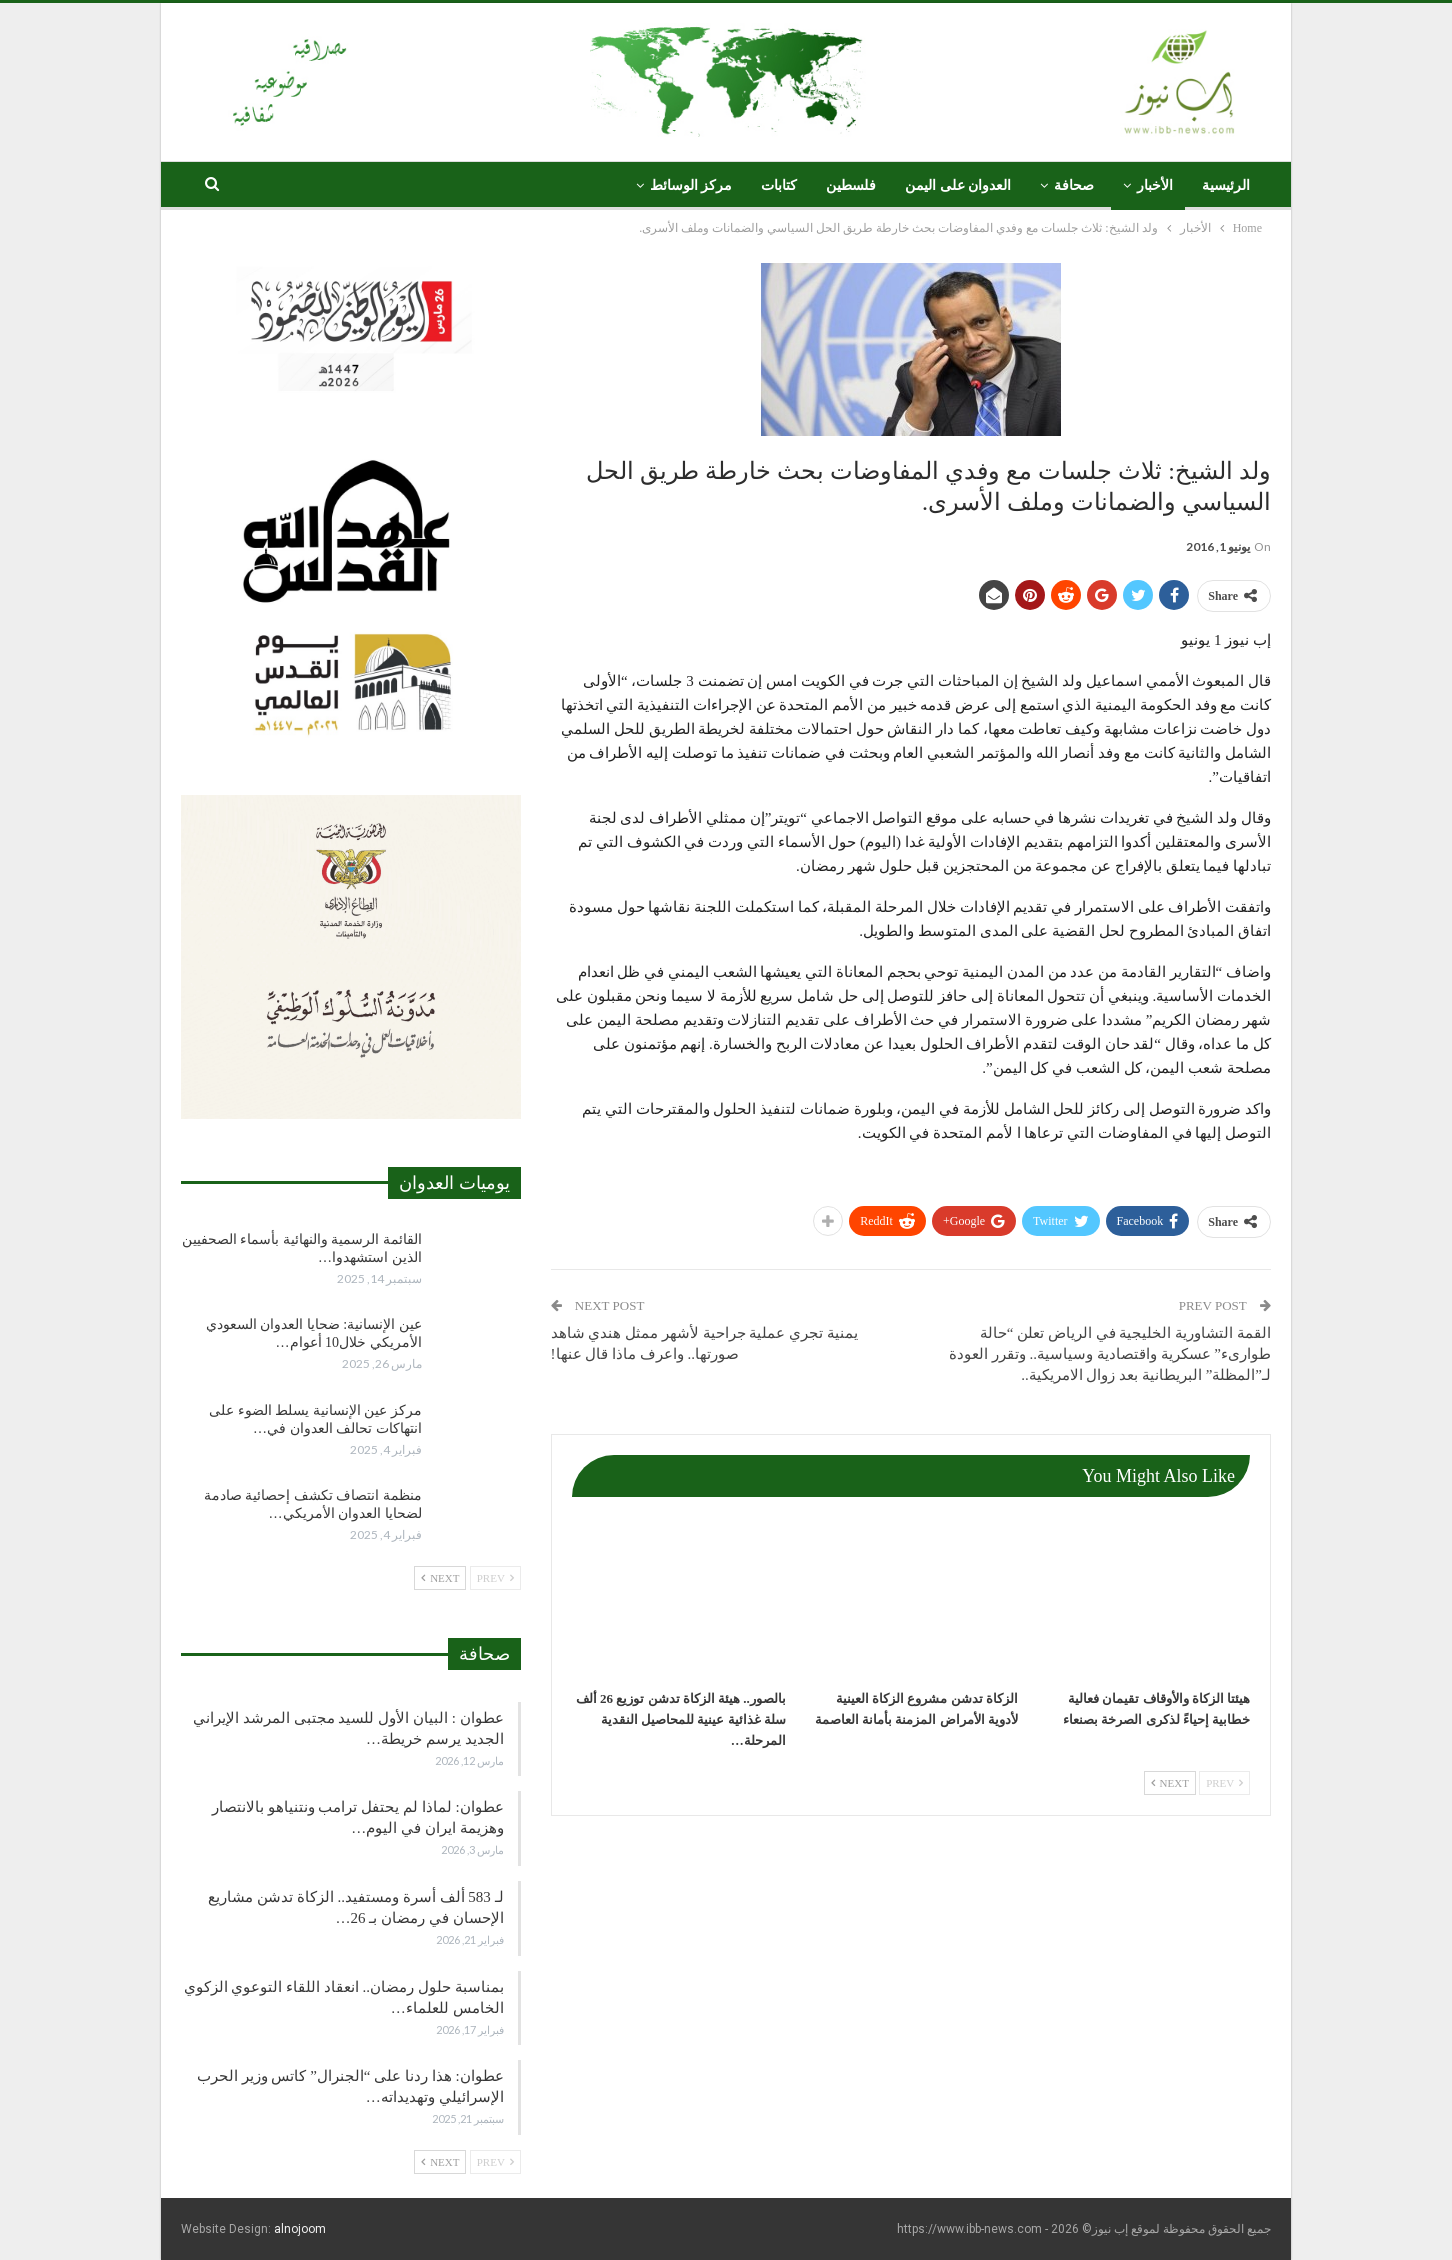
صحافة (1074, 185)
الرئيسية (1226, 185)
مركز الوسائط (691, 185)
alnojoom (300, 2229)
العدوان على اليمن (958, 185)
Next (1170, 1783)
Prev (1224, 1783)
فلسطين (851, 185)
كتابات (779, 185)
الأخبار (1155, 185)
